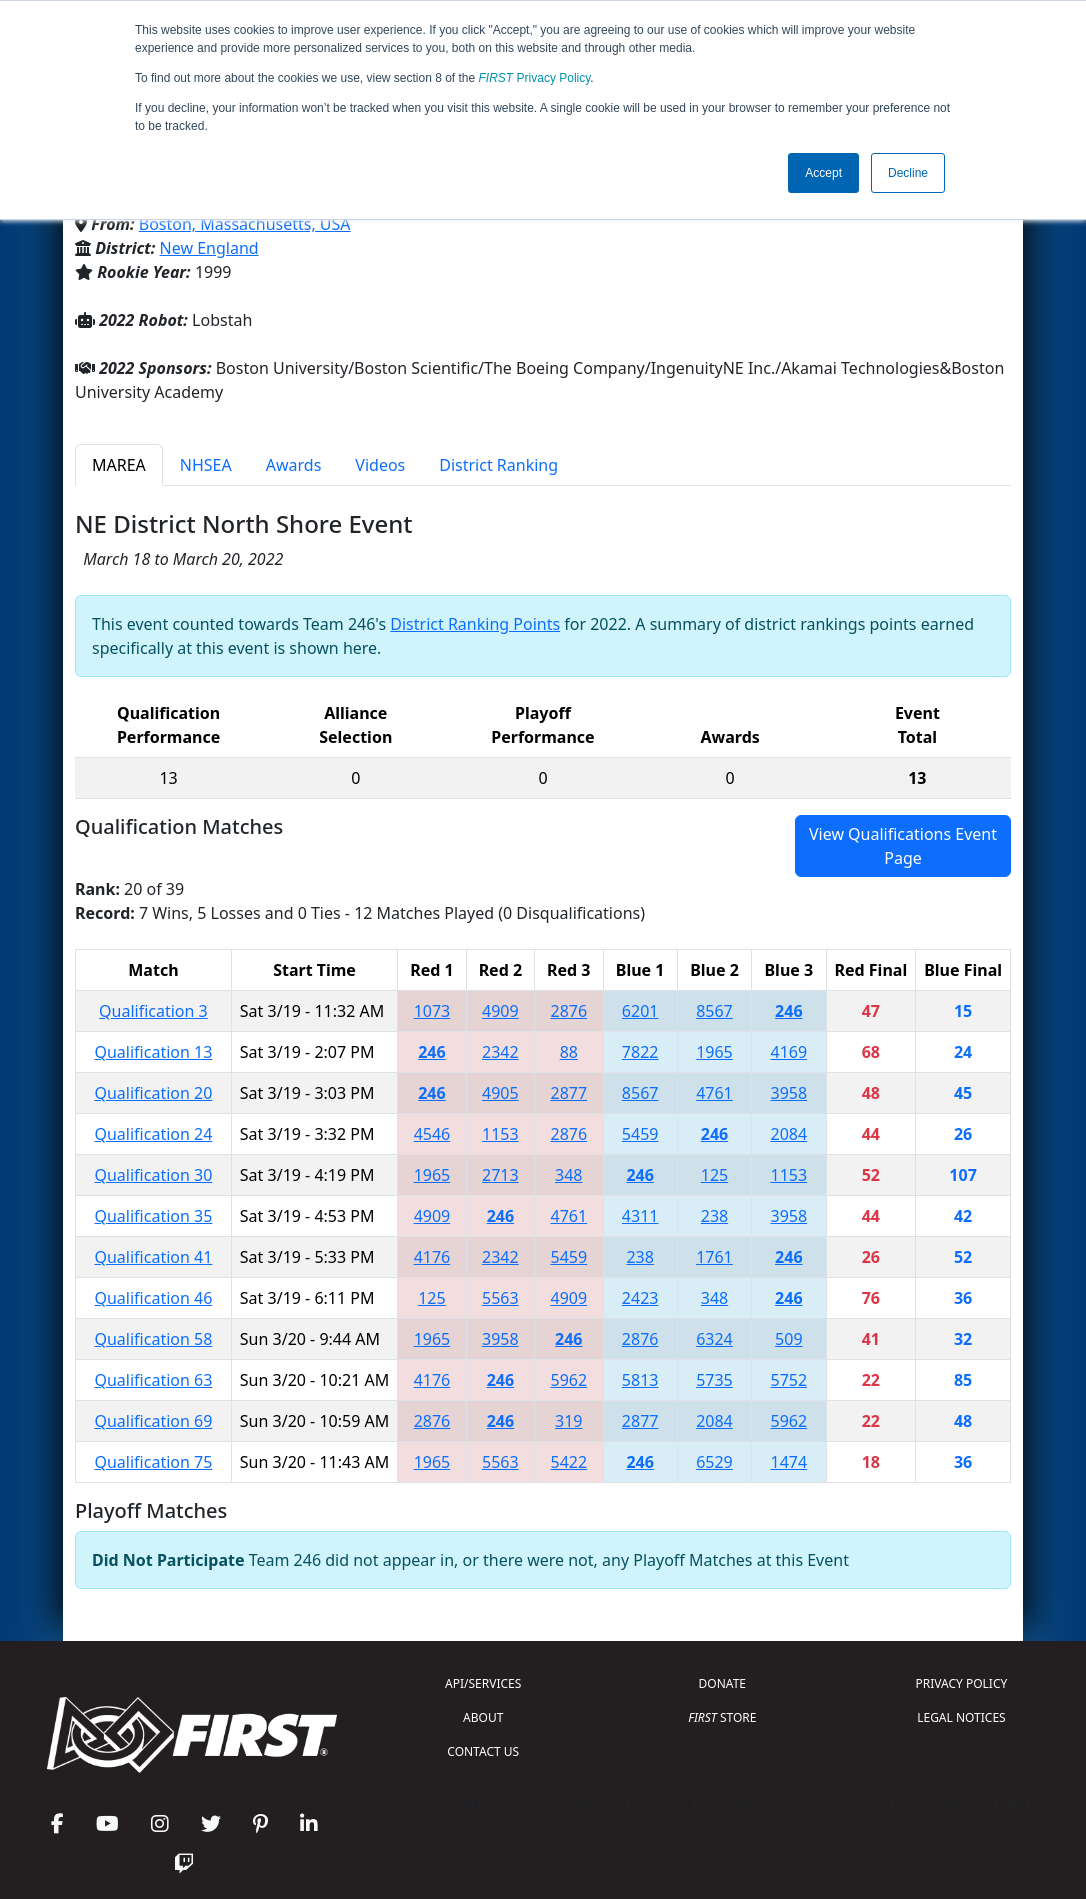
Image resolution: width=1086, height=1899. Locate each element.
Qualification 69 (153, 1421)
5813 (640, 1380)
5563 (500, 1298)
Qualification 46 (153, 1298)
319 (568, 1421)
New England (209, 248)
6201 (640, 1011)
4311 (640, 1216)
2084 (789, 1134)
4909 (500, 1011)
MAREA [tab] (119, 465)
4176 (432, 1257)
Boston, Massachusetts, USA (245, 224)
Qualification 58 (153, 1339)
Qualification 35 (153, 1216)
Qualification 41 (153, 1257)
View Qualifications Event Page (903, 846)
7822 (640, 1052)
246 (788, 1011)
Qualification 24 (153, 1134)
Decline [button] (908, 173)
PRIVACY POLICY (962, 1683)
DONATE (722, 1683)
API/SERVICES (483, 1683)
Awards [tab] (294, 465)
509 (788, 1339)
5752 (789, 1380)
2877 (568, 1093)
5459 (640, 1134)
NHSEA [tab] (206, 465)
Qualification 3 (153, 1011)
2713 (500, 1175)
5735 (714, 1380)
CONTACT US (483, 1751)
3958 (789, 1093)
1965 (714, 1052)
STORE (722, 1717)
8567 (714, 1011)
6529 (714, 1462)
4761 (714, 1093)
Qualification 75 (153, 1462)
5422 (568, 1462)
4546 (432, 1134)
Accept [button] (823, 173)
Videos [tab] (380, 465)
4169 (789, 1052)
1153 (500, 1134)
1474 (789, 1462)
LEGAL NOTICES (961, 1717)
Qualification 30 (153, 1175)
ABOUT (483, 1717)
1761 (714, 1257)
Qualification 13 (153, 1052)
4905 (500, 1093)
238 (714, 1216)
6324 (714, 1339)
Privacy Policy (535, 78)
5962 (568, 1380)
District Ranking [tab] (498, 465)
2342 (500, 1052)
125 (714, 1175)
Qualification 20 (153, 1093)
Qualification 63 (153, 1380)
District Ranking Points (475, 624)
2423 (640, 1298)
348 (568, 1175)
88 (569, 1052)
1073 (432, 1011)
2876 (568, 1011)
